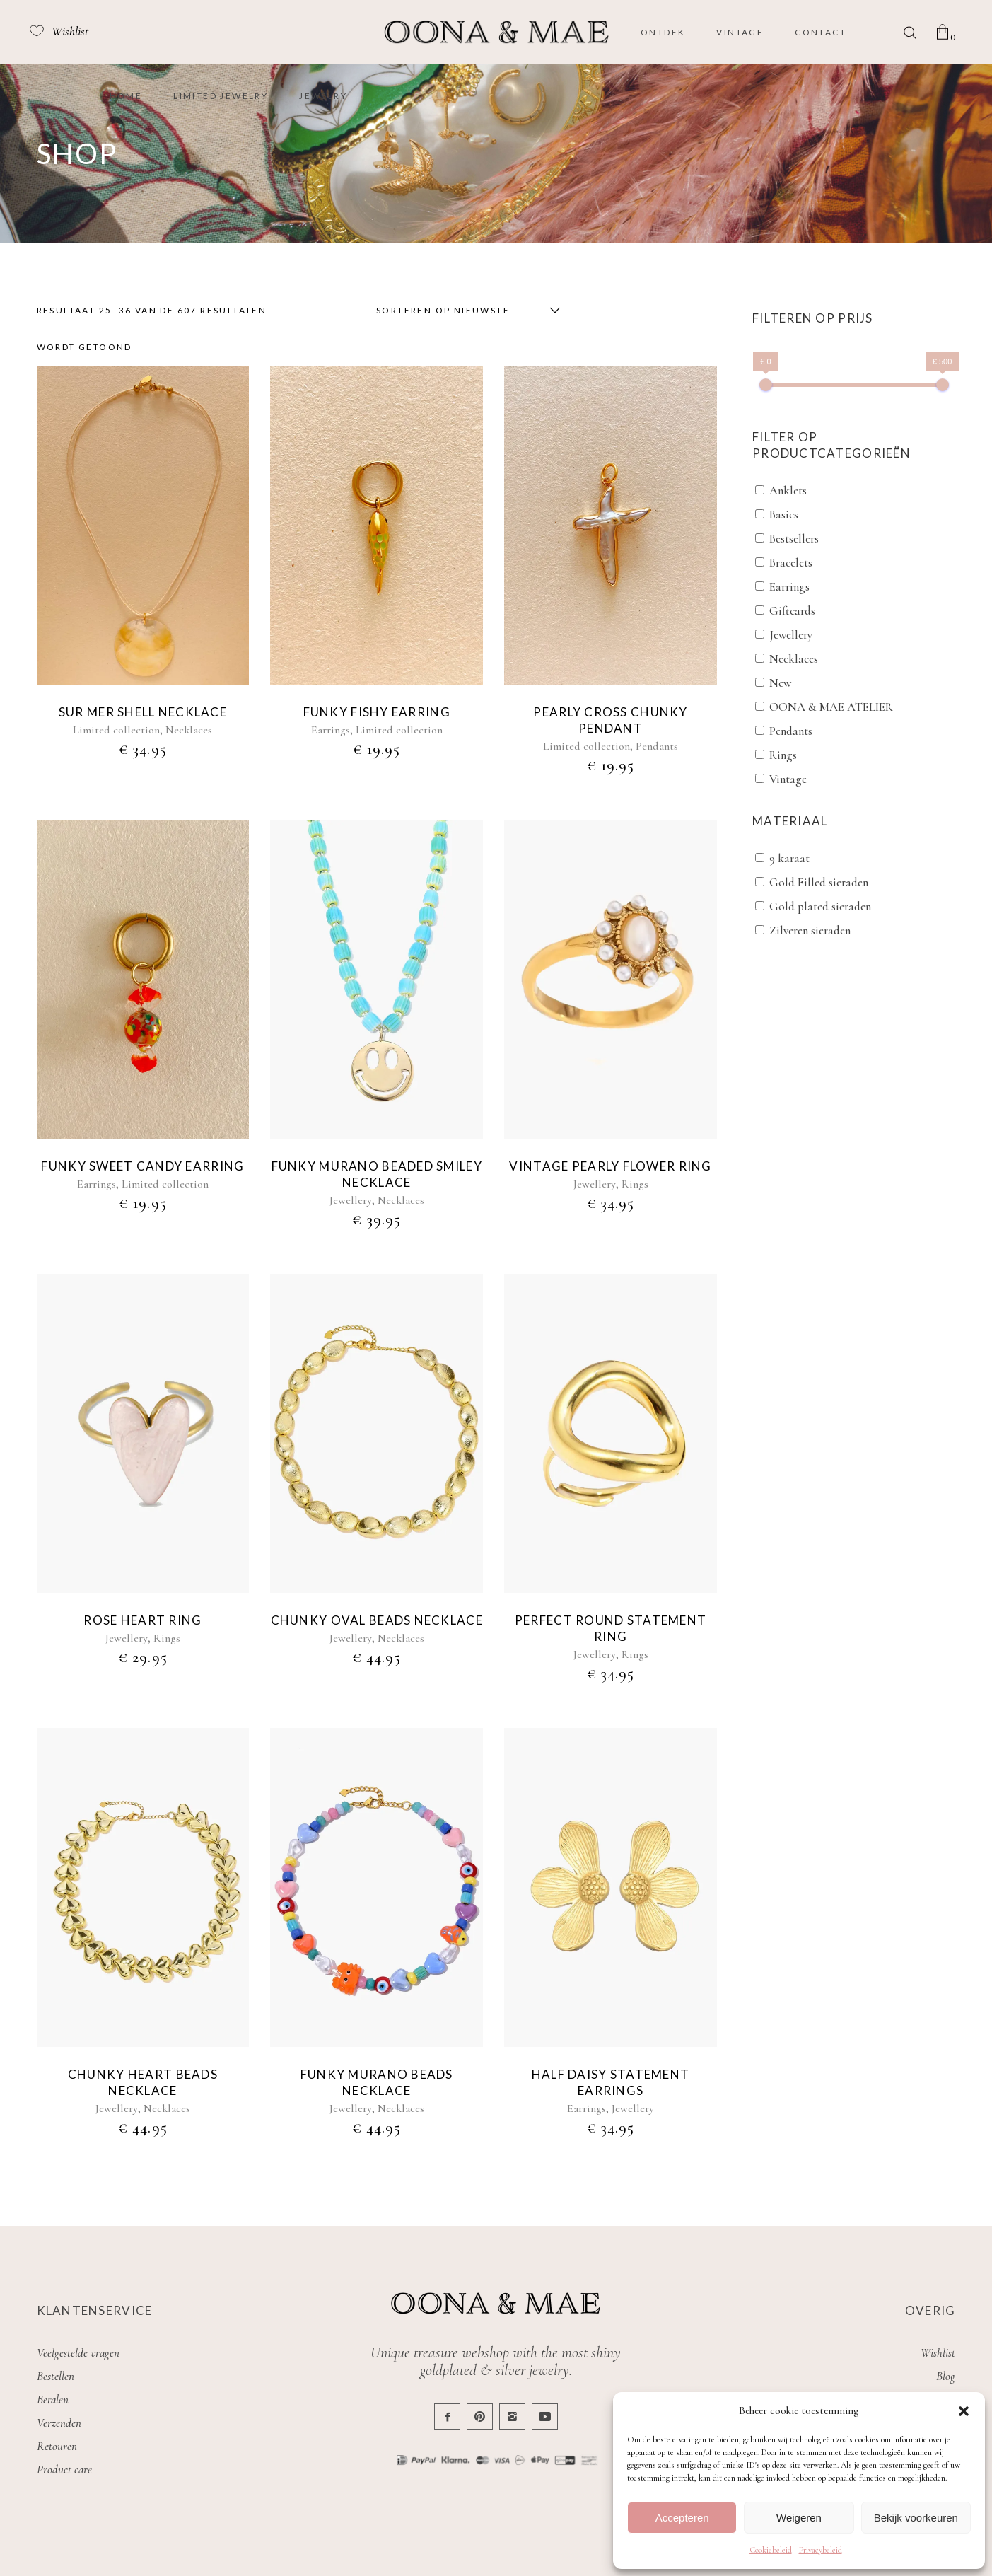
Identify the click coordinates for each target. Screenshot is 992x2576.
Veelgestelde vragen (78, 2352)
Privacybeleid (820, 2550)
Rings (635, 1184)
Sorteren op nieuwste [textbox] (443, 310)
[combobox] (465, 310)
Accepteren (682, 2518)
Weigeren (799, 2518)
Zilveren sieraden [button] (810, 930)
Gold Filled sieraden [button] (818, 882)
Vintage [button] (788, 779)
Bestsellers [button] (794, 538)
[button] (964, 2411)
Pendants (657, 746)
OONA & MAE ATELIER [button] (831, 707)
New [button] (780, 682)
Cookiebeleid (770, 2550)
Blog (945, 2376)
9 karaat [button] (789, 858)
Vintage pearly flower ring (610, 1166)
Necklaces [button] (793, 658)
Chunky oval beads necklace (377, 1620)
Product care (64, 2469)
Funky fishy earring (376, 711)
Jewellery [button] (790, 634)
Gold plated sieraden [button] (820, 906)
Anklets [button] (788, 490)
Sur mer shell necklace (143, 711)
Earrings (330, 730)
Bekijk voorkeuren (916, 2518)
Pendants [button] (790, 731)
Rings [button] (783, 755)
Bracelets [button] (790, 562)
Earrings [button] (789, 586)
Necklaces (188, 730)
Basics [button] (783, 514)
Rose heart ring (142, 1620)
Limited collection (116, 730)
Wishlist (938, 2352)
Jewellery (350, 1200)
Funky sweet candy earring (142, 1166)
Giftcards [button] (792, 610)
